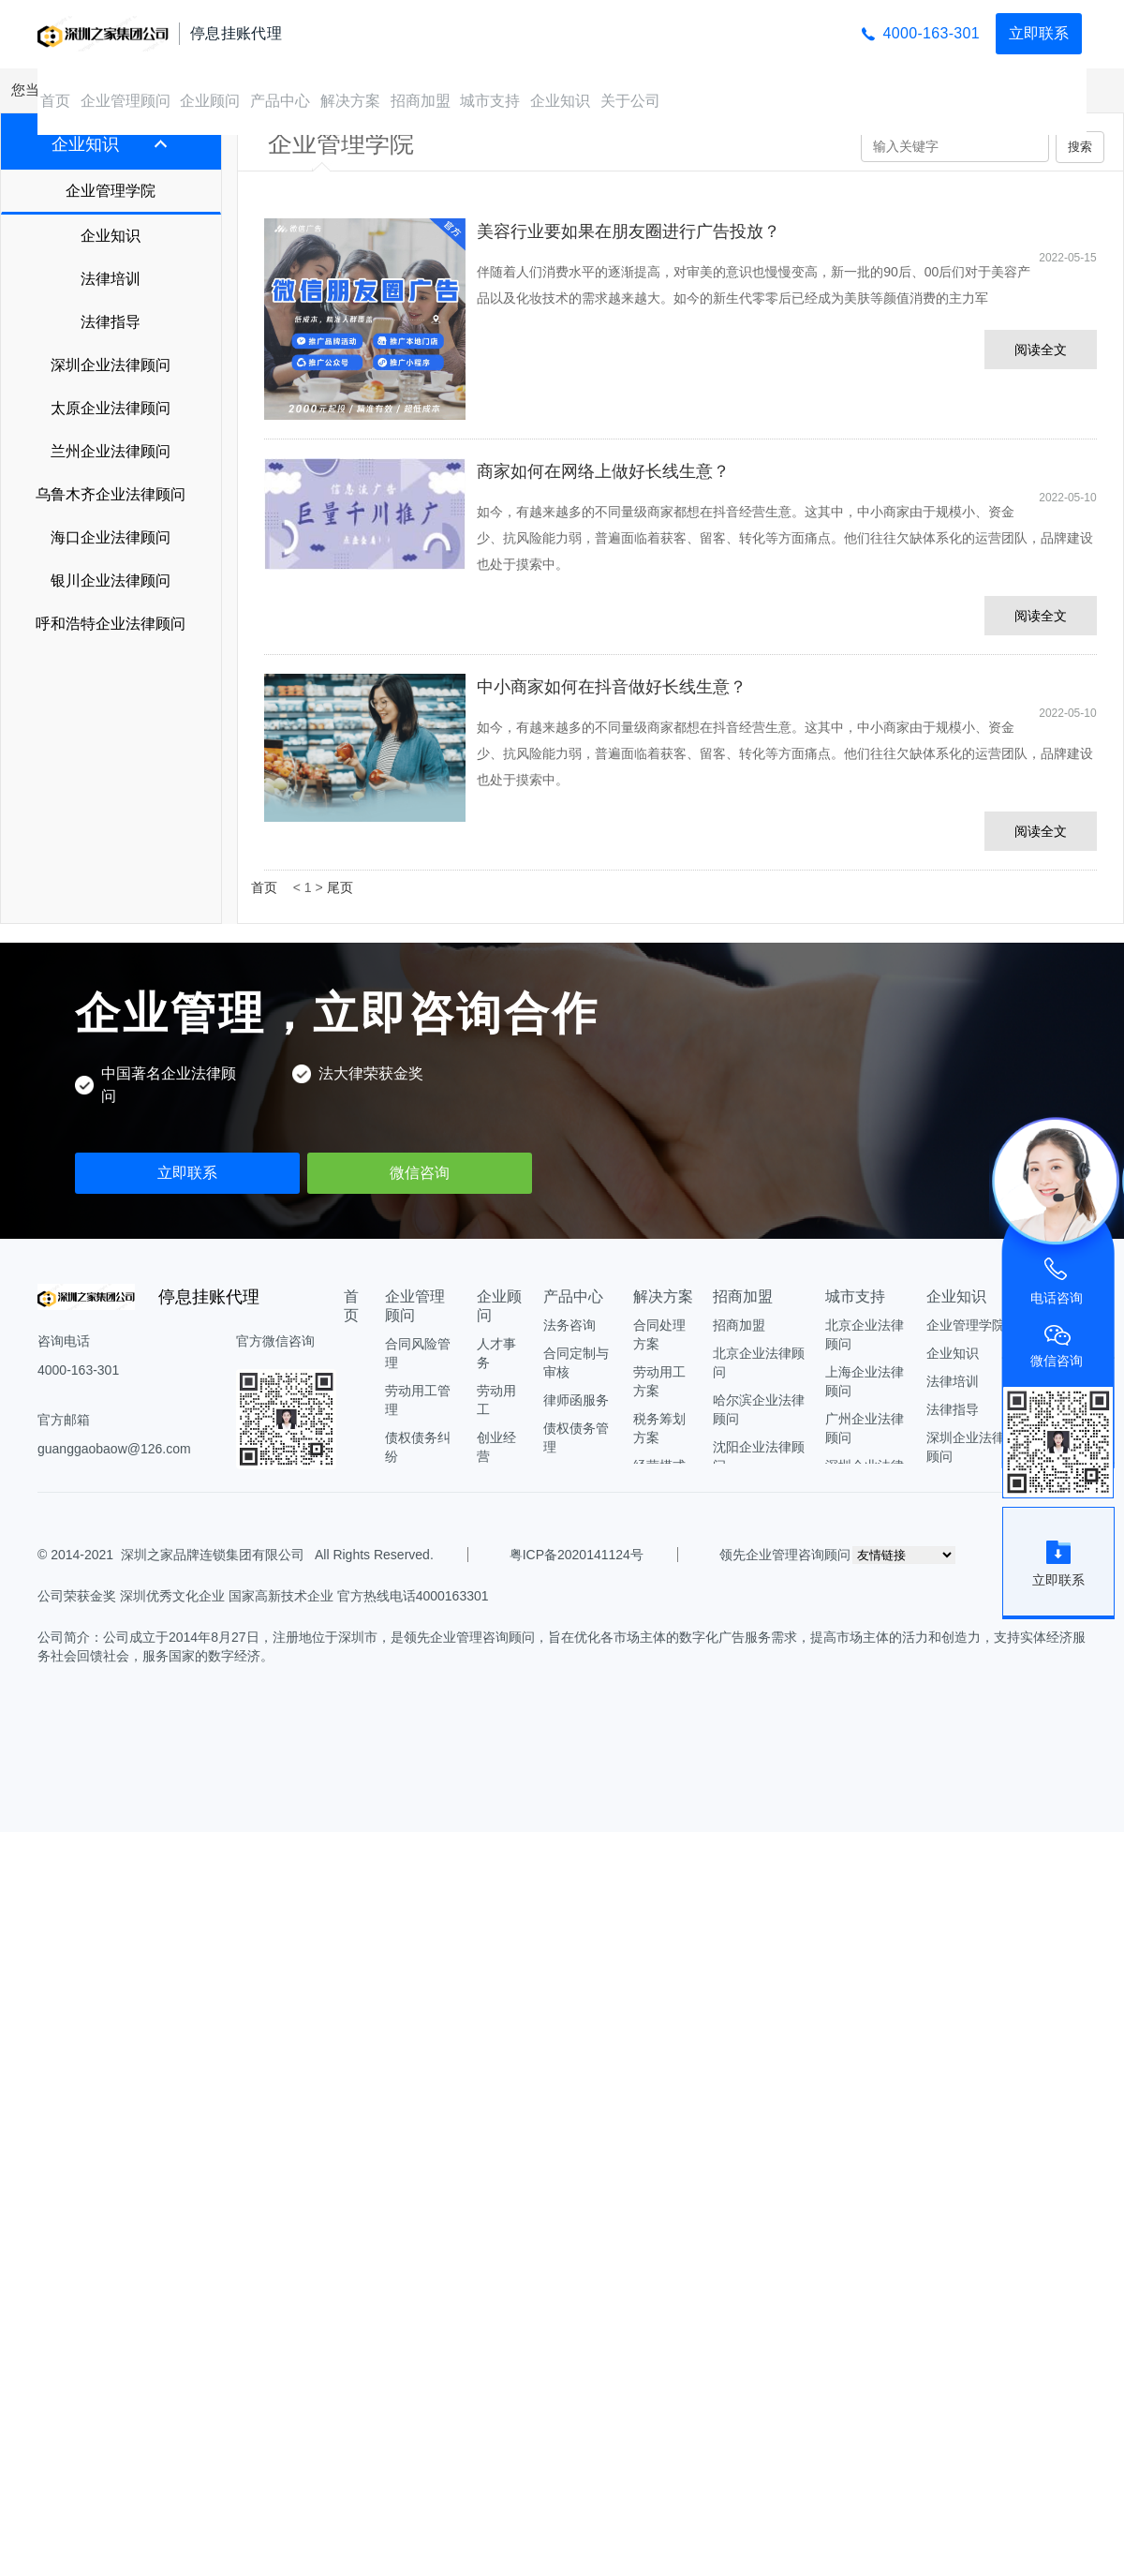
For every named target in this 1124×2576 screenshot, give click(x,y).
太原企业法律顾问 (110, 408)
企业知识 (560, 101)
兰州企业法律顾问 (110, 451)
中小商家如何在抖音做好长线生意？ (612, 687)
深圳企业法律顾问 (110, 365)
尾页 (340, 887)
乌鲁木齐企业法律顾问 (110, 494)
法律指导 (110, 322)
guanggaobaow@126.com (114, 1448)
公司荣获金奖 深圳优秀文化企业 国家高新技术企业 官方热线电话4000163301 (263, 1595)
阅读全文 (1040, 349)
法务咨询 (569, 1325)
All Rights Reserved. (371, 1554)
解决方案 (350, 101)
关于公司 (630, 101)
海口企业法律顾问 (110, 537)
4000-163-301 (931, 33)
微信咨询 (420, 1173)
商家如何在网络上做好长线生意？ (603, 471)
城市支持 (490, 101)
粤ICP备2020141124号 (576, 1554)
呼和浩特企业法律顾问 (110, 624)
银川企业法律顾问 (110, 580)
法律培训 (110, 279)
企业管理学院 (110, 191)
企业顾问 (210, 101)
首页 (55, 101)
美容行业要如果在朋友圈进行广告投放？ (628, 231)
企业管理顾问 (125, 101)
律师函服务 (576, 1399)
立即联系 (1039, 33)
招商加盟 (421, 101)
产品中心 (280, 101)
